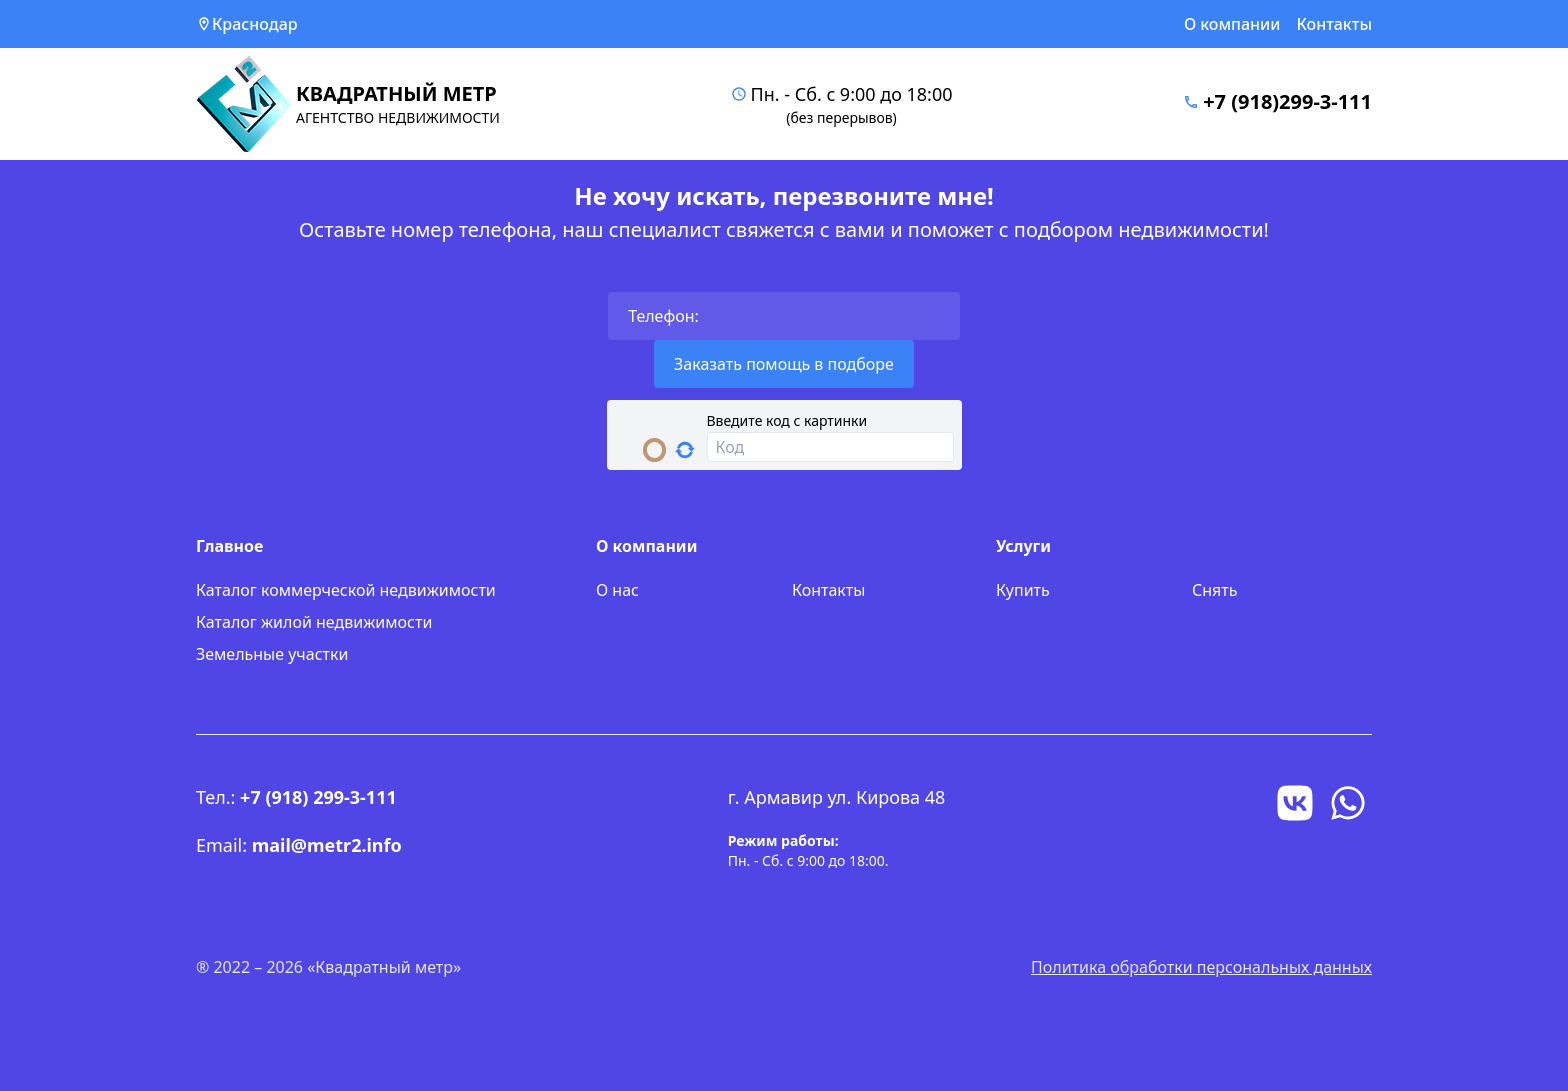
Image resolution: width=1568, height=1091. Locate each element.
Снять (1214, 590)
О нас (617, 590)
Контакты (1335, 24)
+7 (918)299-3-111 (1287, 101)
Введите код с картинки (787, 420)
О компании (1232, 24)
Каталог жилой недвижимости (314, 622)
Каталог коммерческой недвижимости (346, 590)
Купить (1023, 590)
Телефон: (663, 316)
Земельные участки (272, 654)
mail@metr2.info (327, 845)
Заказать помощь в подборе (784, 364)
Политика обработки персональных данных (1201, 967)
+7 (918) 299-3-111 (318, 797)
